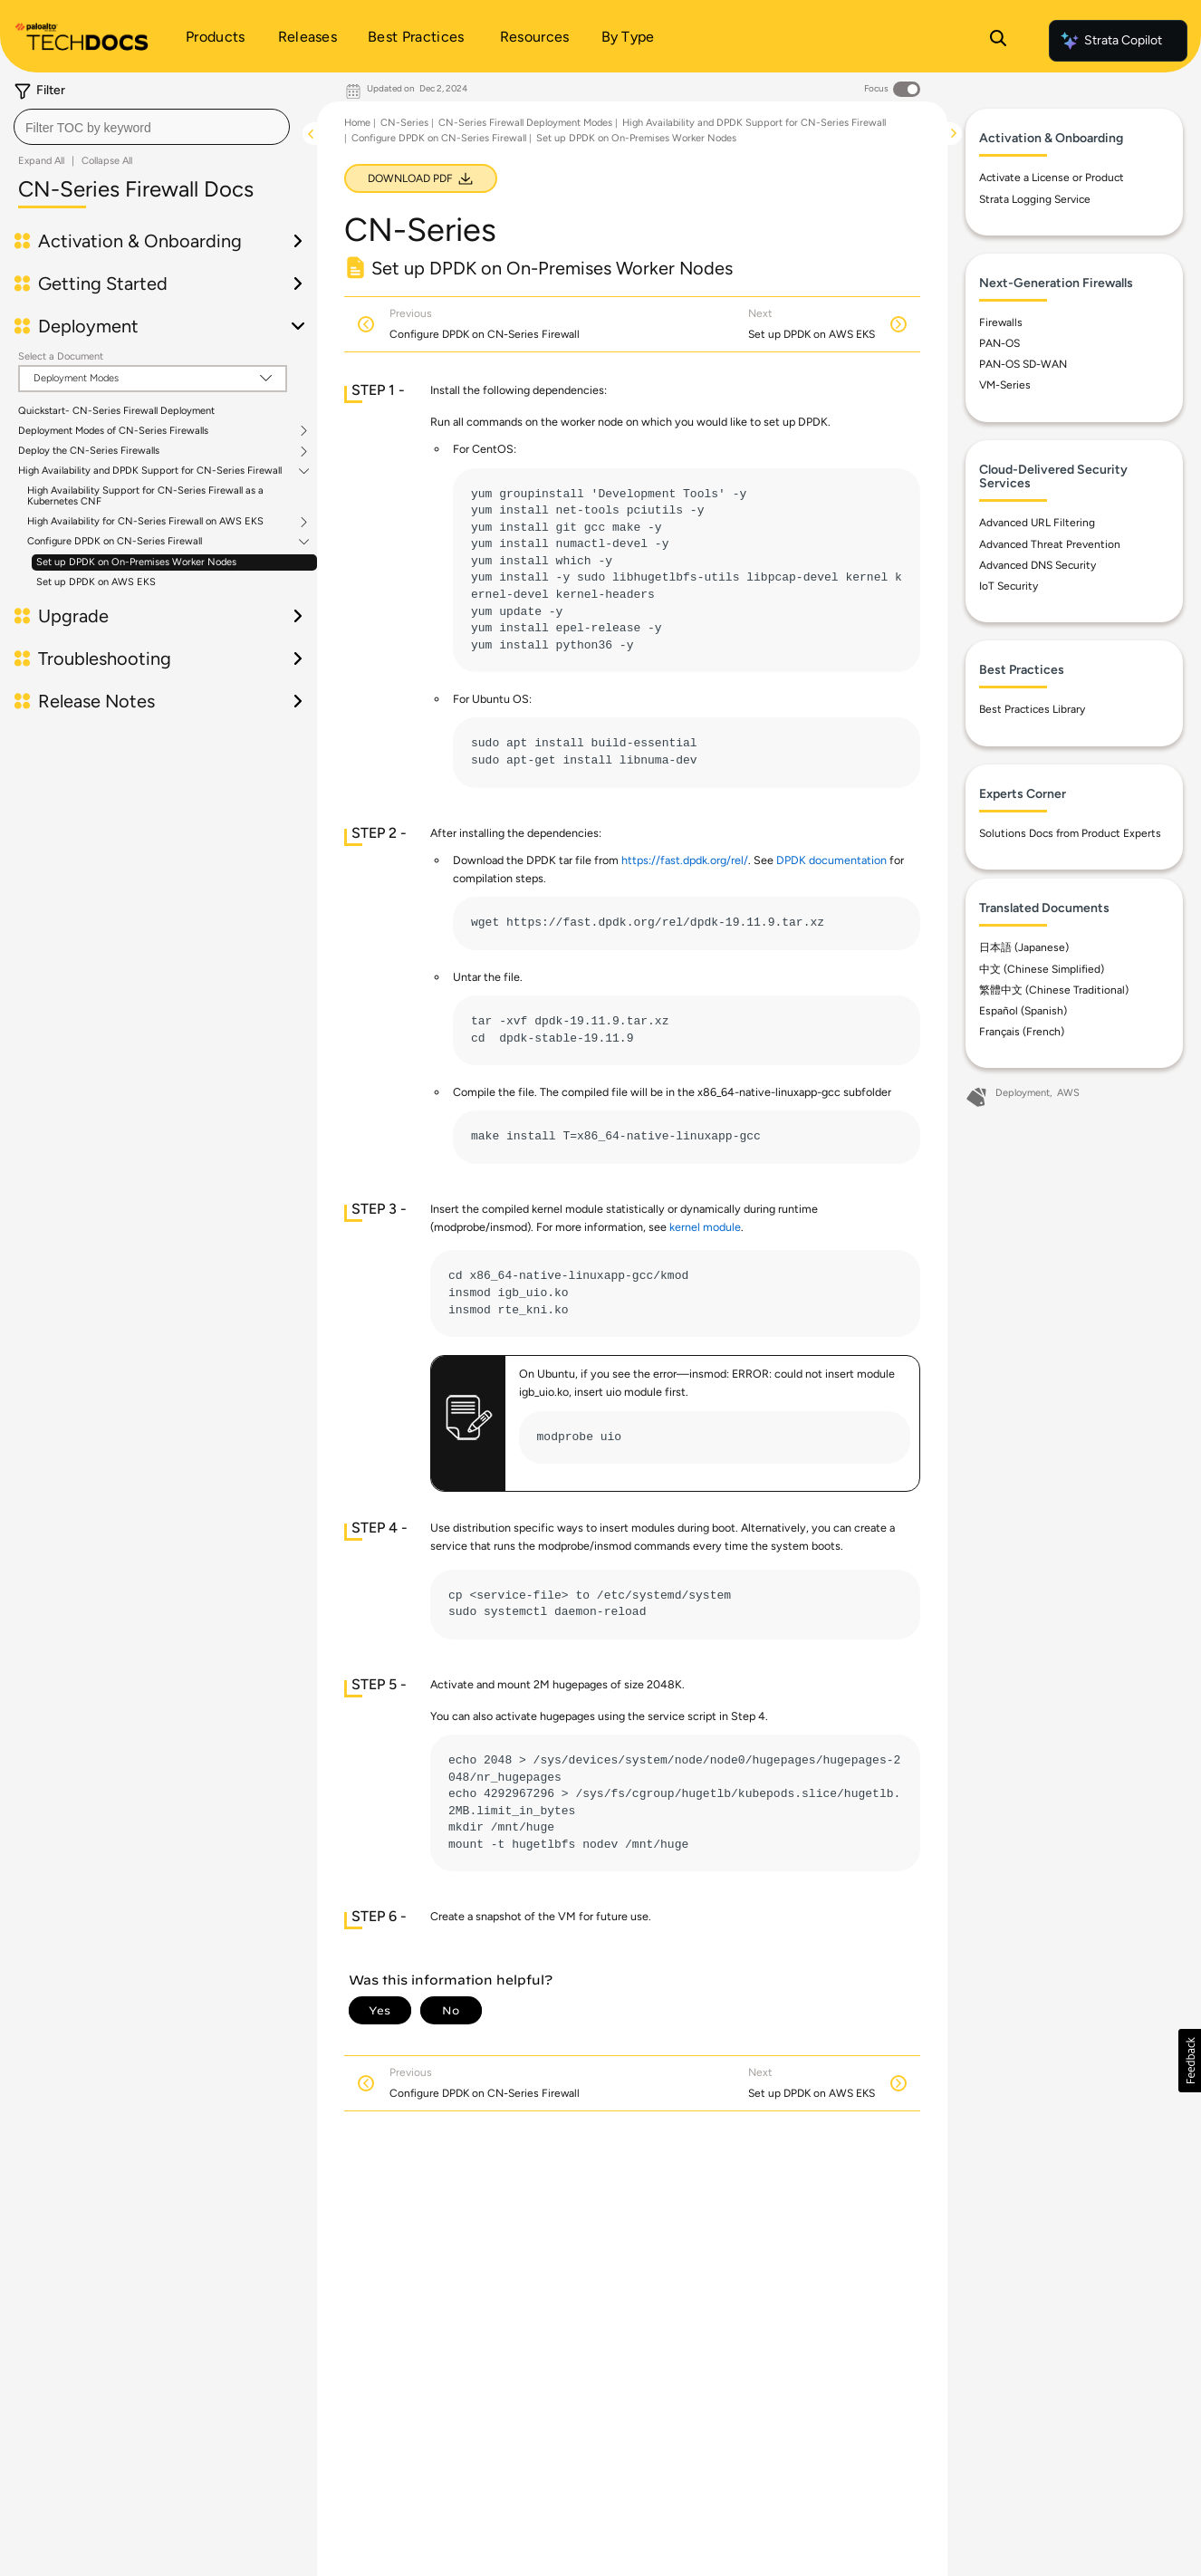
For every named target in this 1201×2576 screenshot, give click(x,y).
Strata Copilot (1110, 41)
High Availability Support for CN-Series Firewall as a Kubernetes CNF (145, 496)
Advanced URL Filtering (1037, 522)
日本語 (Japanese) (1024, 947)
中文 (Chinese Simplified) (1041, 969)
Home (357, 123)
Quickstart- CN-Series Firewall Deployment (116, 411)
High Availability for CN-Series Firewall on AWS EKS (145, 521)
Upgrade (73, 616)
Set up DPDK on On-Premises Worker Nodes (136, 562)
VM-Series (1005, 385)
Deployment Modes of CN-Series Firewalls (113, 431)
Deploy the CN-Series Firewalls (88, 451)
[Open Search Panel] (998, 41)
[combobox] (152, 127)
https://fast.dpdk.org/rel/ (684, 860)
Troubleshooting (104, 658)
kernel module (705, 1227)
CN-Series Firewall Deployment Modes (525, 123)
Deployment (88, 326)
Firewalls (1001, 322)
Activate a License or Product (1051, 177)
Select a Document (60, 356)
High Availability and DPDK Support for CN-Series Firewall (150, 471)
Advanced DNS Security (1037, 565)
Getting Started (103, 283)
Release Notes (96, 701)
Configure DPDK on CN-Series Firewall (114, 541)
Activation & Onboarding (140, 241)
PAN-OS (999, 343)
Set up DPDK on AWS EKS (96, 582)
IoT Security (1008, 586)
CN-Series (404, 123)
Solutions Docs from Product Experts (1070, 833)
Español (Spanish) (1023, 1010)
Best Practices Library (1032, 709)
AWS (1068, 1093)
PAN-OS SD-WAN (1023, 364)
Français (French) (1021, 1031)
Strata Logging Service (1035, 199)
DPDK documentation (831, 860)
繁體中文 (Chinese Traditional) (1054, 990)
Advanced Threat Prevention (1049, 544)
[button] (1189, 2060)
